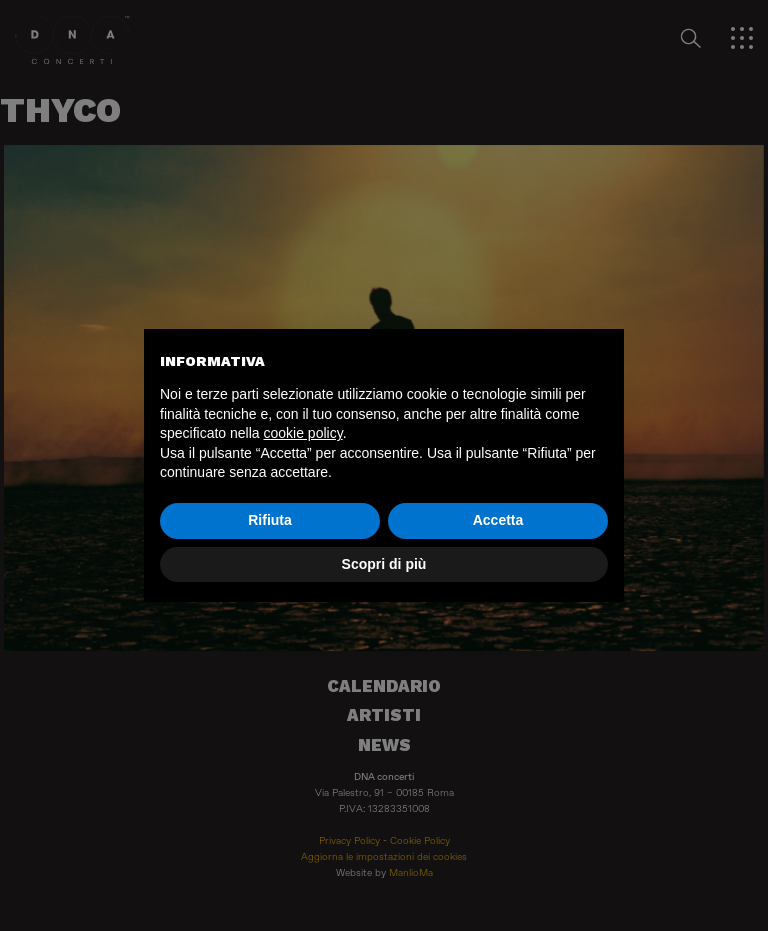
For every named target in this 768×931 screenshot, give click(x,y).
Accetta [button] (498, 520)
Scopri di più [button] (384, 564)
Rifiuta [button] (270, 520)
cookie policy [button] (303, 433)
